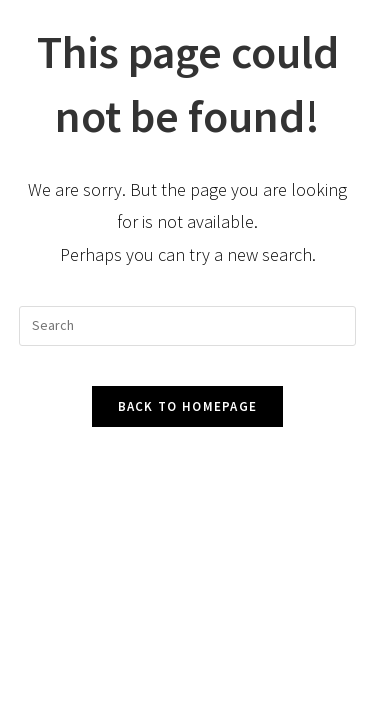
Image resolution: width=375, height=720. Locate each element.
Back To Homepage (188, 406)
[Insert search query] (188, 326)
